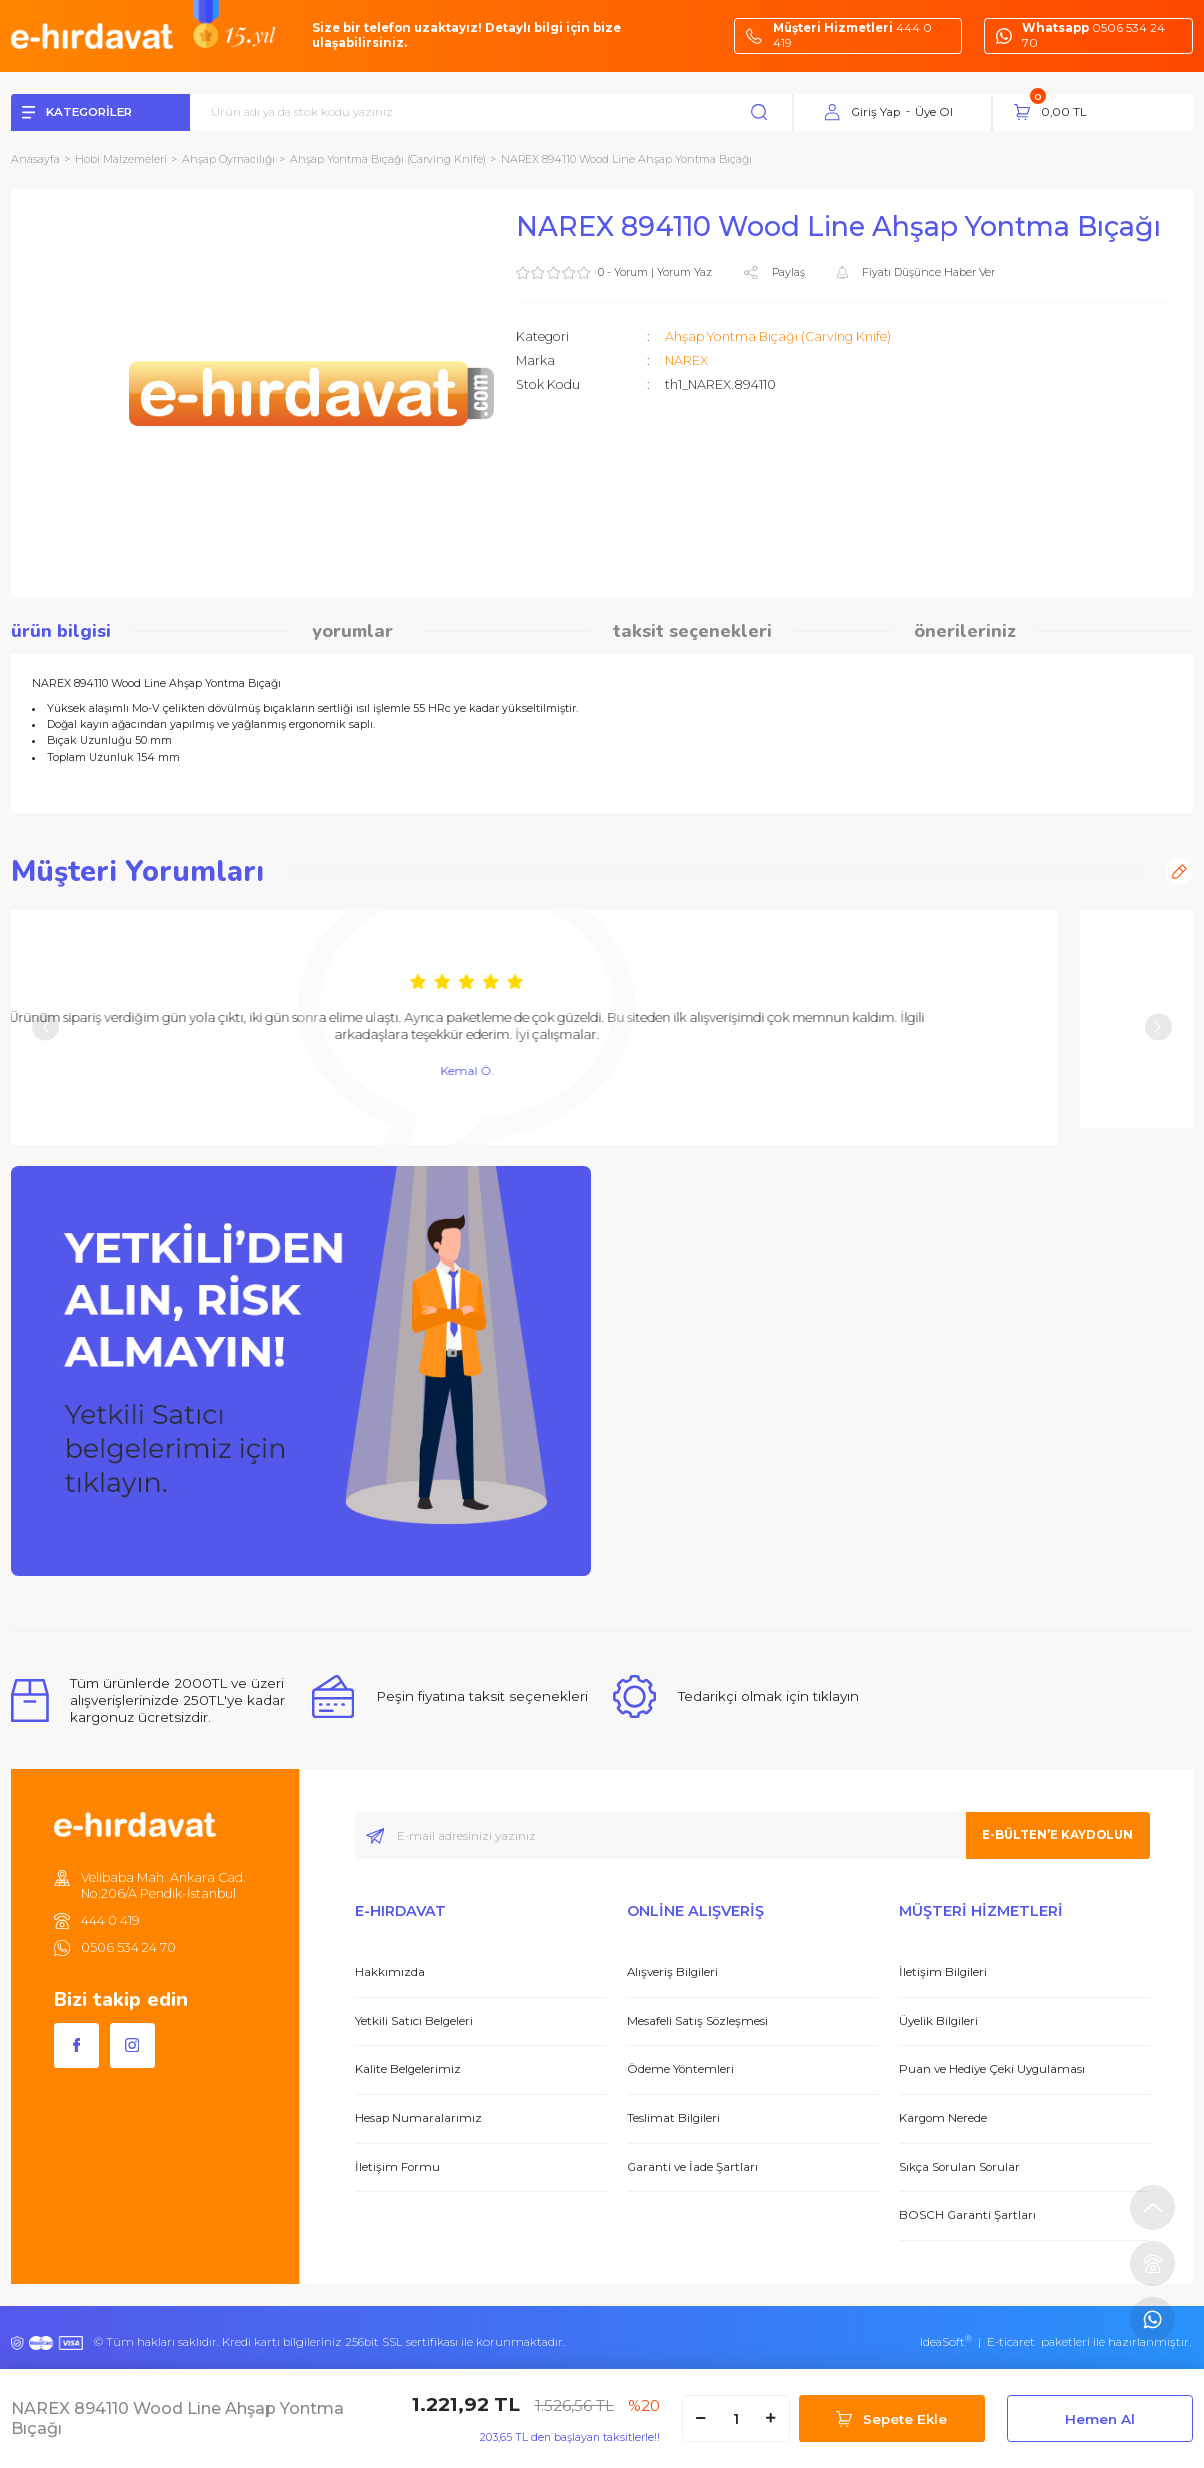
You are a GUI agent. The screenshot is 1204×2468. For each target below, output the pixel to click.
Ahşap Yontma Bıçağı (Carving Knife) (778, 336)
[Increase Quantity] (771, 2418)
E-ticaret (1011, 2342)
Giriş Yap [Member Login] (875, 112)
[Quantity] (736, 2418)
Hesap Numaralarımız (418, 2118)
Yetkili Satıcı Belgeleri (414, 2021)
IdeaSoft (946, 2342)
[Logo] (92, 35)
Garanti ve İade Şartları (692, 2167)
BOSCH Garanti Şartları (967, 2215)
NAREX (686, 360)
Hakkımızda (390, 1972)
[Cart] (1103, 112)
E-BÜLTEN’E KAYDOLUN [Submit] (1057, 1835)
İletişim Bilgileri (943, 1972)
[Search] (501, 113)
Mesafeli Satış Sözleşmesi (697, 2021)
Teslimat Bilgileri (673, 2118)
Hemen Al (1100, 2419)
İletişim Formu (397, 2167)
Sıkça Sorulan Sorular (959, 2167)
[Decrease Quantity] (701, 2418)
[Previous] (45, 1027)
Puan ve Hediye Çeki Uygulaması (992, 2069)
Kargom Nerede (943, 2118)
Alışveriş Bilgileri (672, 1972)
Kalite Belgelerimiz (408, 2069)
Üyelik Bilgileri (938, 2021)
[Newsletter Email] (752, 1835)
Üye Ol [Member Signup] (934, 112)
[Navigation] (100, 113)
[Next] (1158, 1027)
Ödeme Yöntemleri (680, 2069)
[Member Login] (832, 113)
